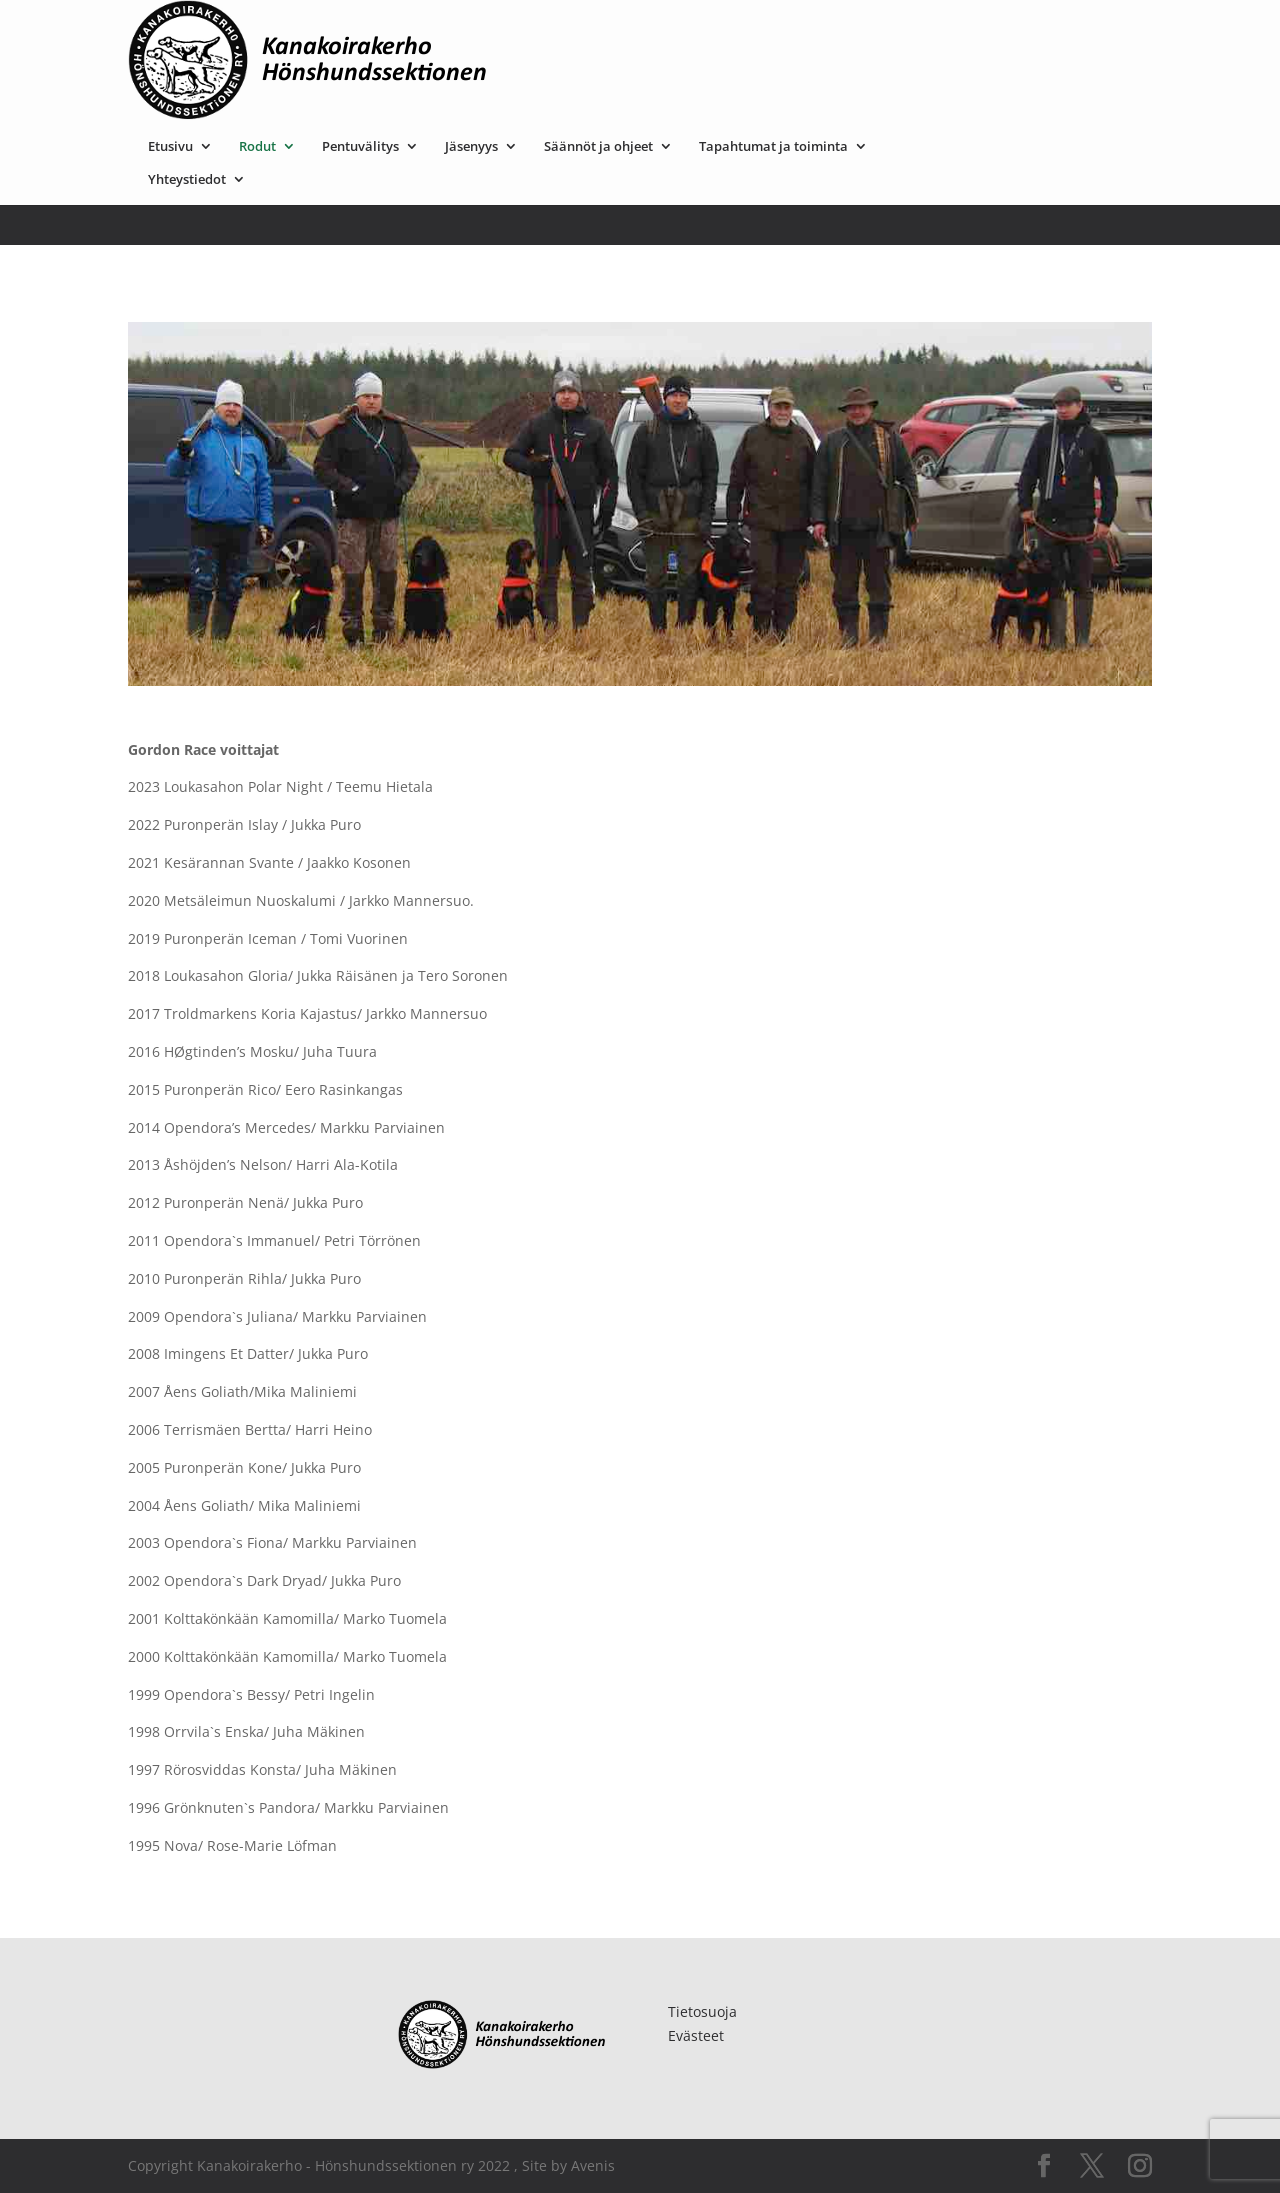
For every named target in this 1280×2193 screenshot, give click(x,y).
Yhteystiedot (387, 60)
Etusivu (370, 27)
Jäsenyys (671, 27)
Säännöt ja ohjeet (798, 27)
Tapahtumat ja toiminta (973, 27)
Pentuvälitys (560, 27)
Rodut (457, 27)
